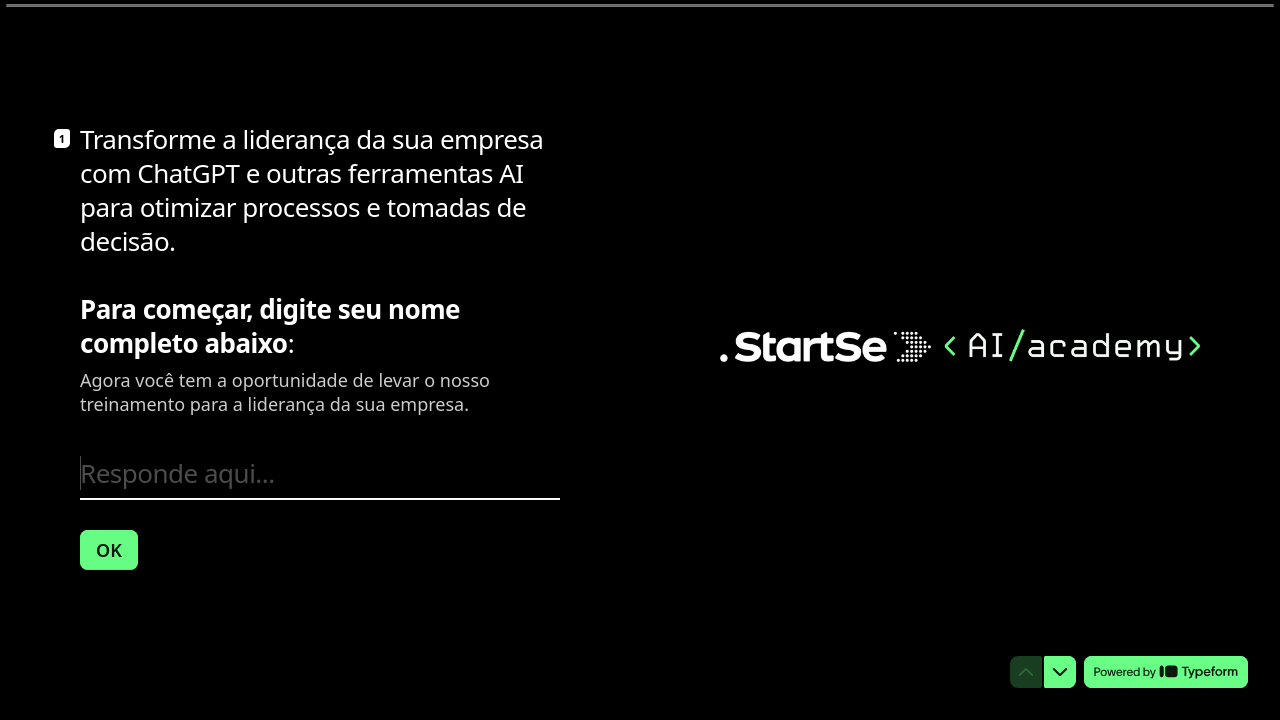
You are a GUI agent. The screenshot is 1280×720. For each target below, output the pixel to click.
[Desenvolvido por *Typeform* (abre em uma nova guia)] (1166, 672)
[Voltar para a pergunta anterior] (1026, 672)
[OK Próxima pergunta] (109, 549)
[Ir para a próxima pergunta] (1060, 672)
